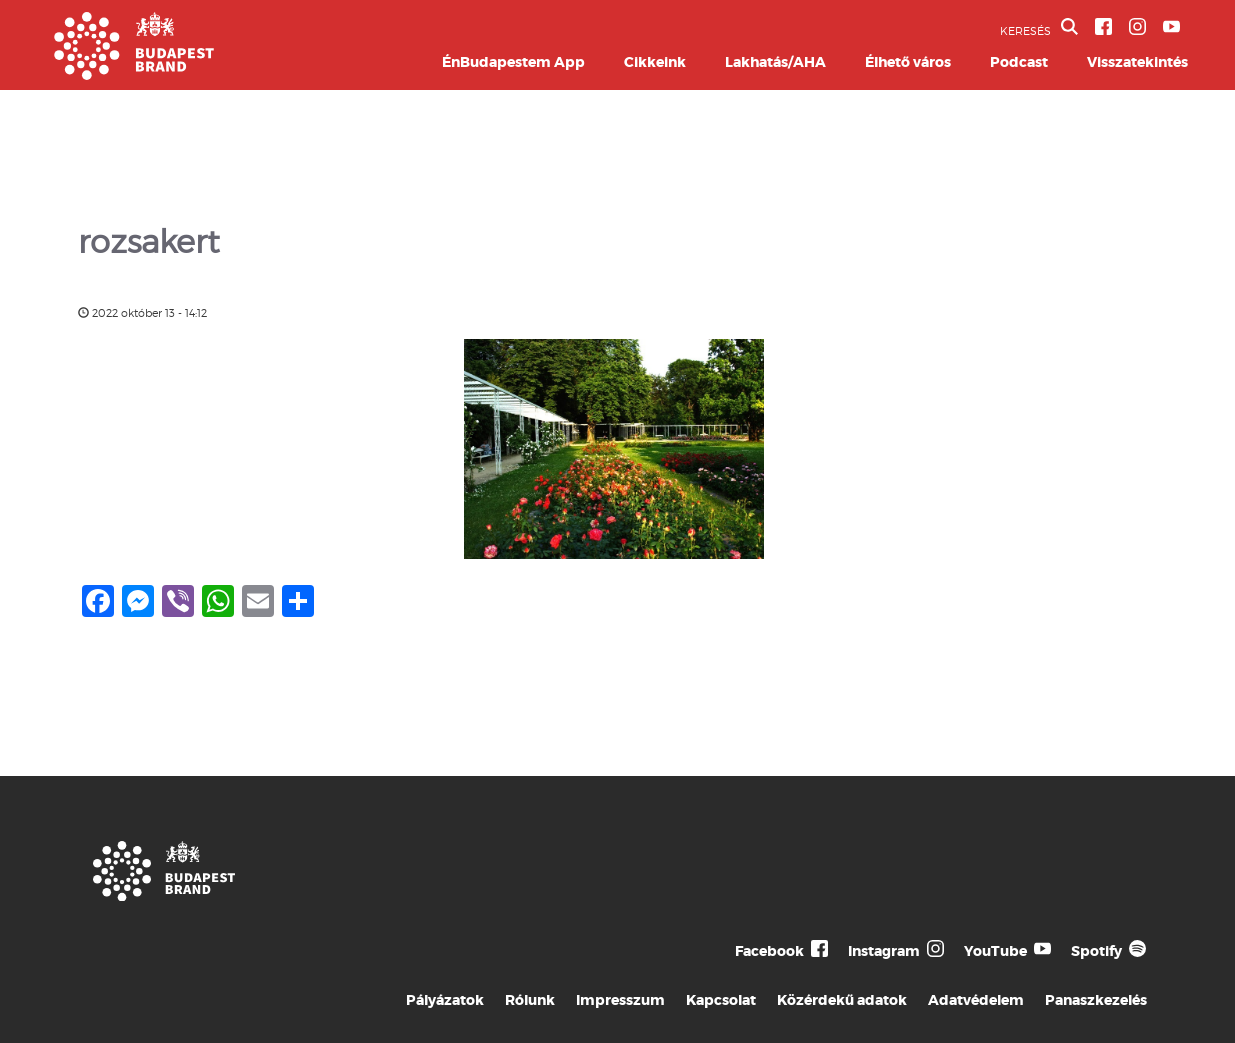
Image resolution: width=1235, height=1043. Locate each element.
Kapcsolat (721, 1000)
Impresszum (620, 1000)
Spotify (1096, 951)
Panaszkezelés (1096, 1000)
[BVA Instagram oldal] (1137, 26)
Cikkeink (655, 62)
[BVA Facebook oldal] (1103, 26)
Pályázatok (445, 1000)
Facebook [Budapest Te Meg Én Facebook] (769, 951)
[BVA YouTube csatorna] (1171, 26)
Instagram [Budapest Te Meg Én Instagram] (884, 951)
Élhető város (908, 62)
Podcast (1019, 62)
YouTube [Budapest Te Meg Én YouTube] (995, 951)
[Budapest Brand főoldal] (134, 74)
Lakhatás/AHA (775, 62)
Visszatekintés (1137, 62)
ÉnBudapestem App (513, 62)
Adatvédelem (976, 1000)
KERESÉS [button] (1039, 28)
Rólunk (530, 1000)
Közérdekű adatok (842, 1000)
